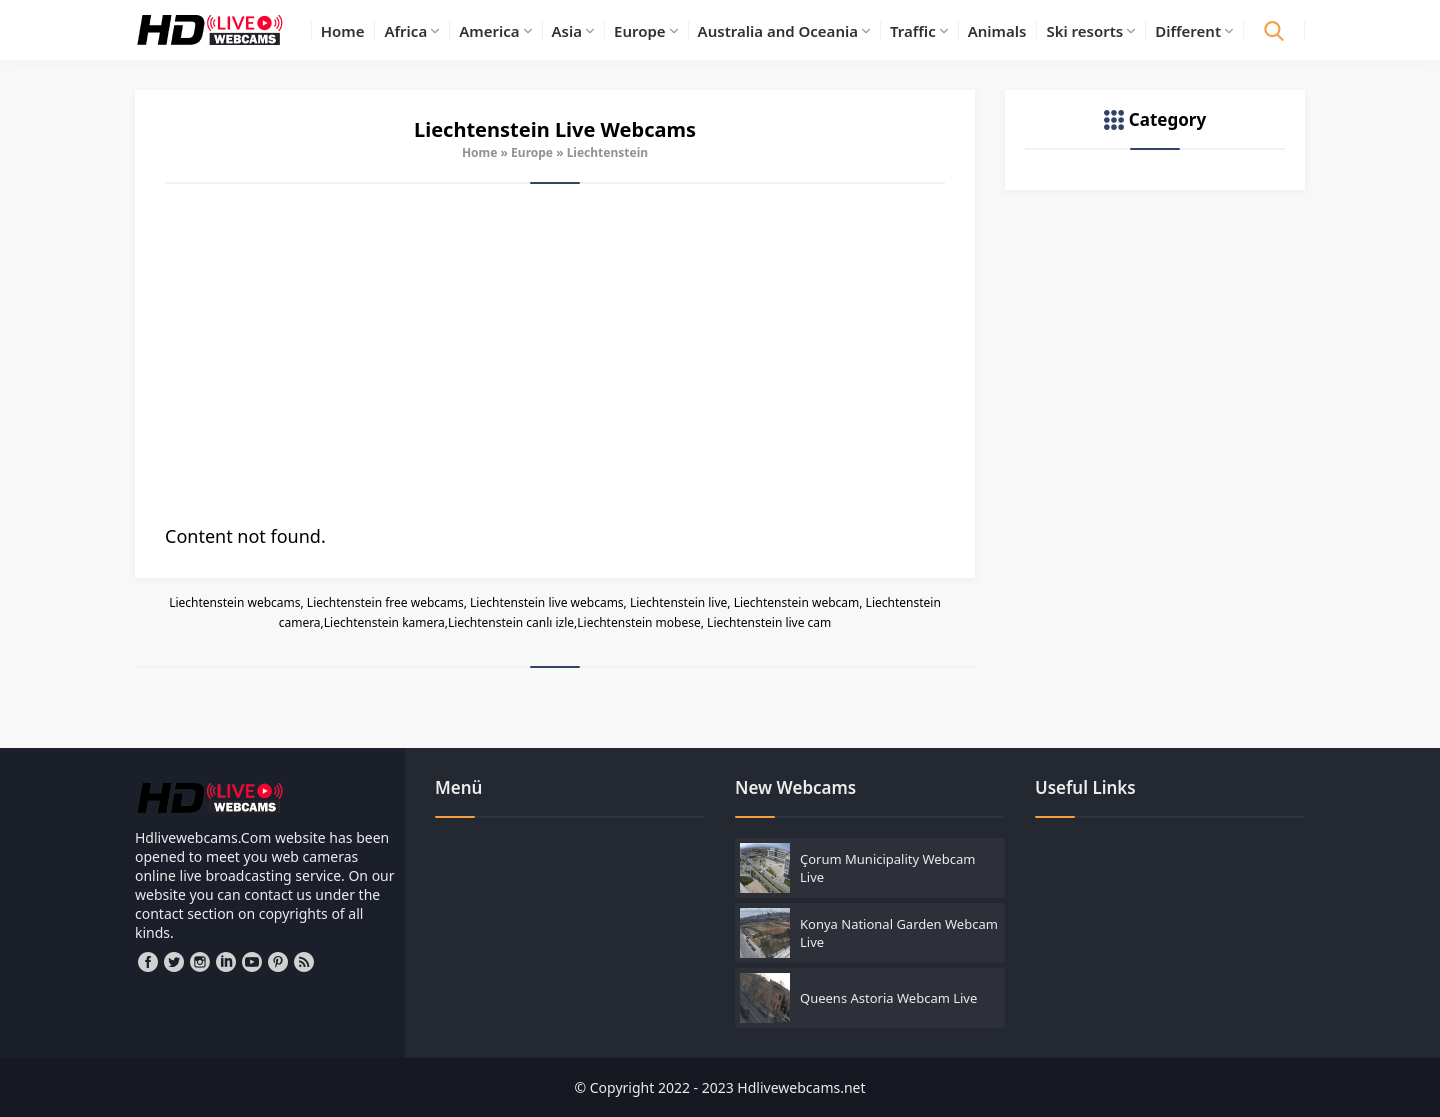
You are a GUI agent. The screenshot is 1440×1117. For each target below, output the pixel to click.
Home (480, 152)
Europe (532, 152)
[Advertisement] (555, 354)
